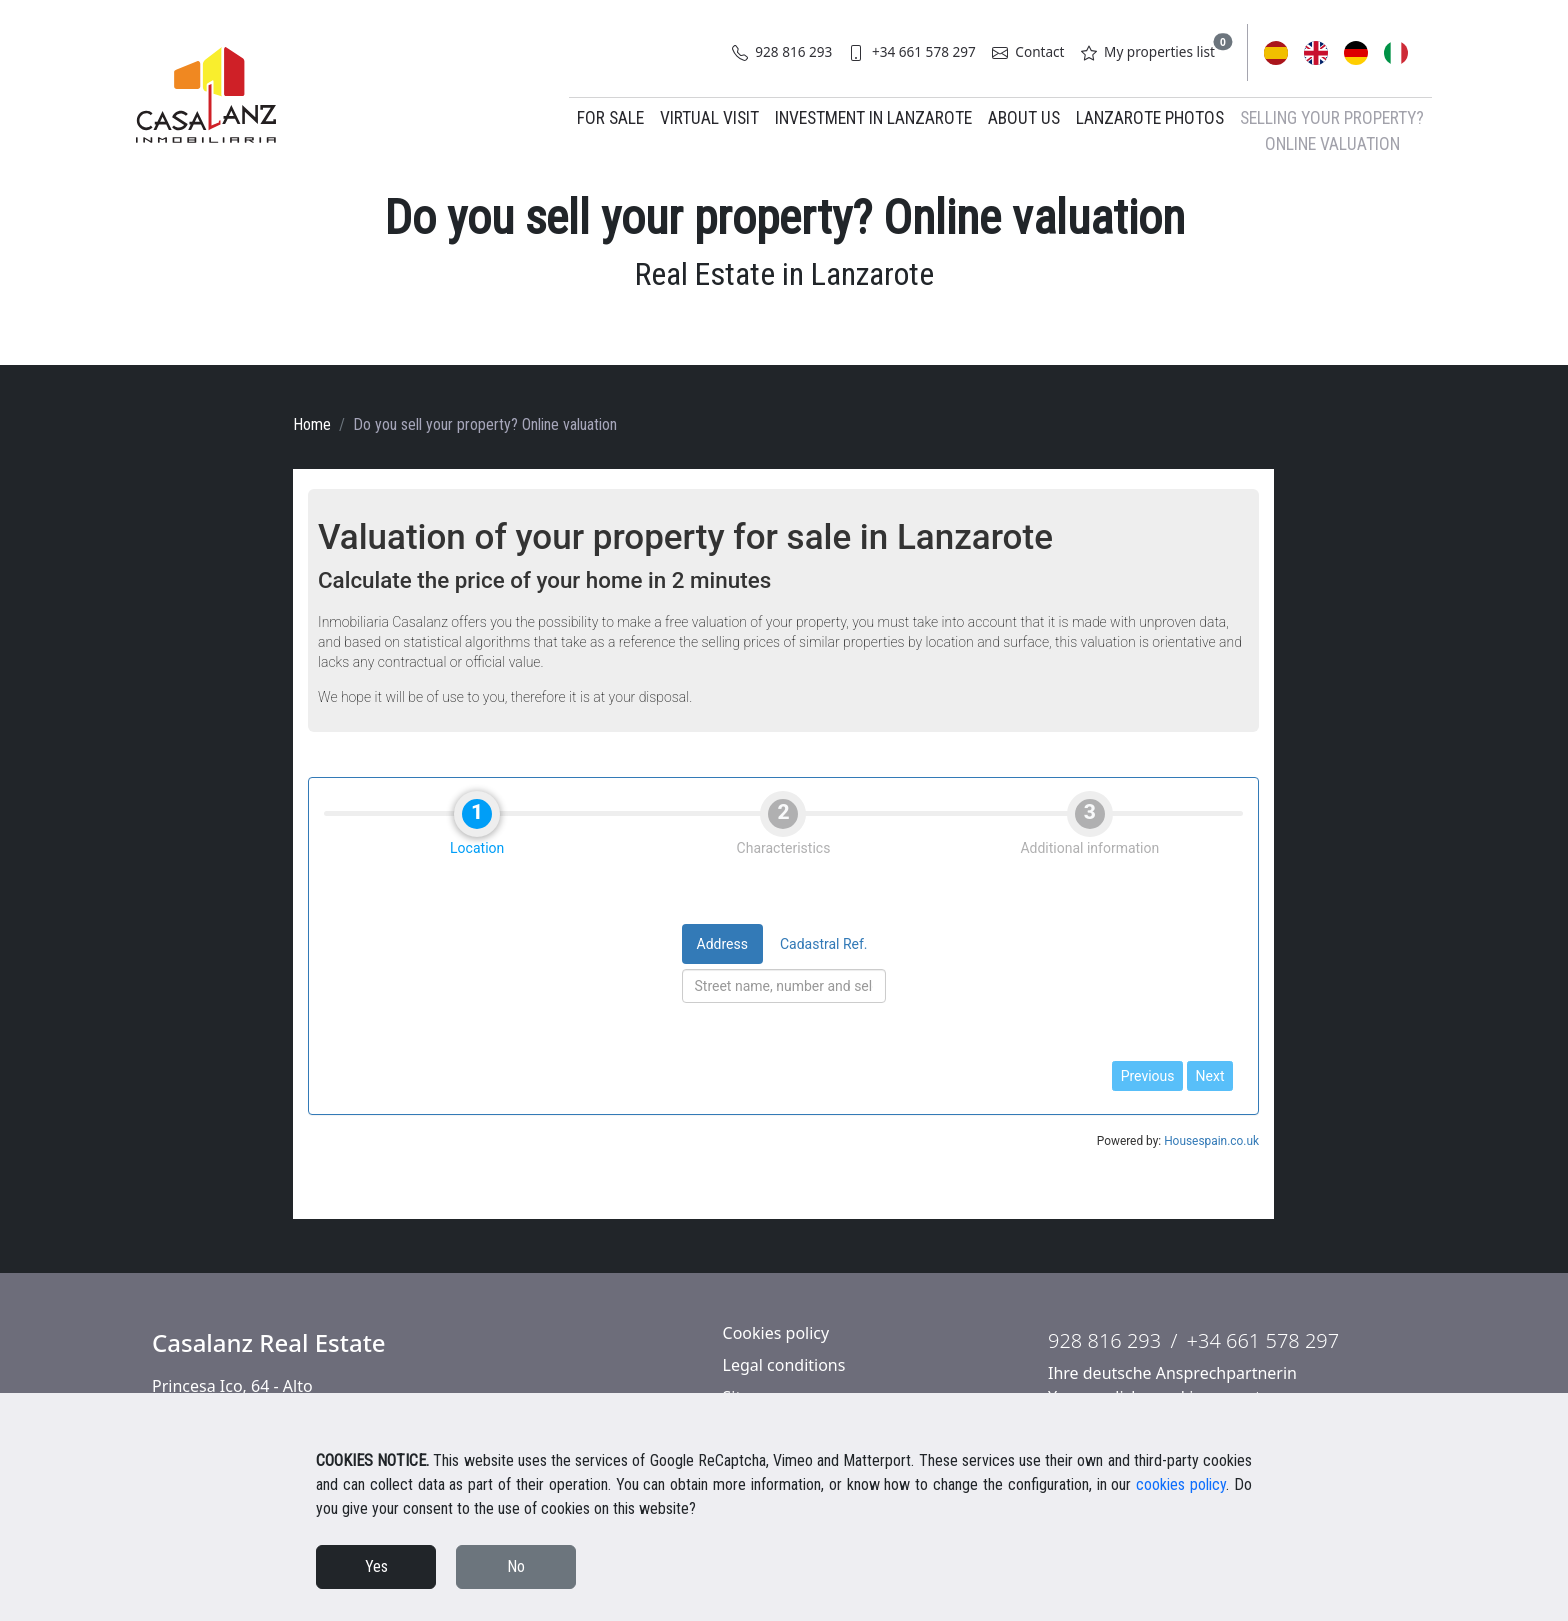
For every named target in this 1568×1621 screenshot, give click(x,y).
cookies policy (1181, 1484)
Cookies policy (776, 1333)
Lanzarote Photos (1150, 118)
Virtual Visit (709, 118)
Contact (1028, 51)
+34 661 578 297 (911, 51)
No (516, 1566)
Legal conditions (784, 1365)
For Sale (610, 118)
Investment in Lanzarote (873, 118)
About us (1024, 118)
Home (312, 424)
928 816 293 (782, 51)
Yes (376, 1566)
